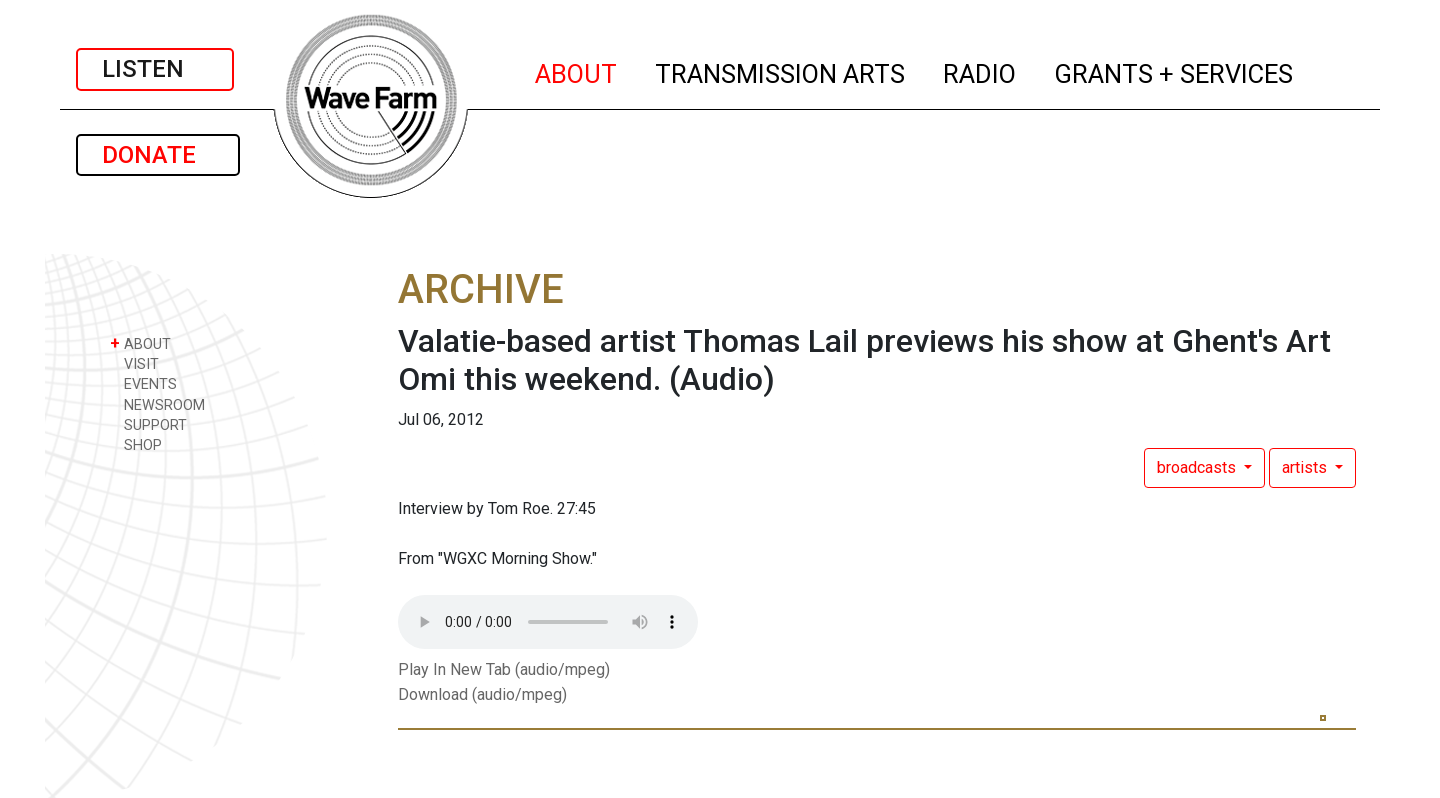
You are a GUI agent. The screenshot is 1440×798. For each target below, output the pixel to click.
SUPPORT (148, 424)
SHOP (136, 444)
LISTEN (155, 69)
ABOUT (577, 71)
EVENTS (143, 383)
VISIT (134, 363)
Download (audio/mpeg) (482, 694)
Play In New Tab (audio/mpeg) (504, 669)
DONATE (158, 155)
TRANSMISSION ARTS (781, 71)
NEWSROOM (157, 404)
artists (1306, 467)
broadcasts (1198, 467)
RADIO (980, 71)
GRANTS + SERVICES (1174, 71)
